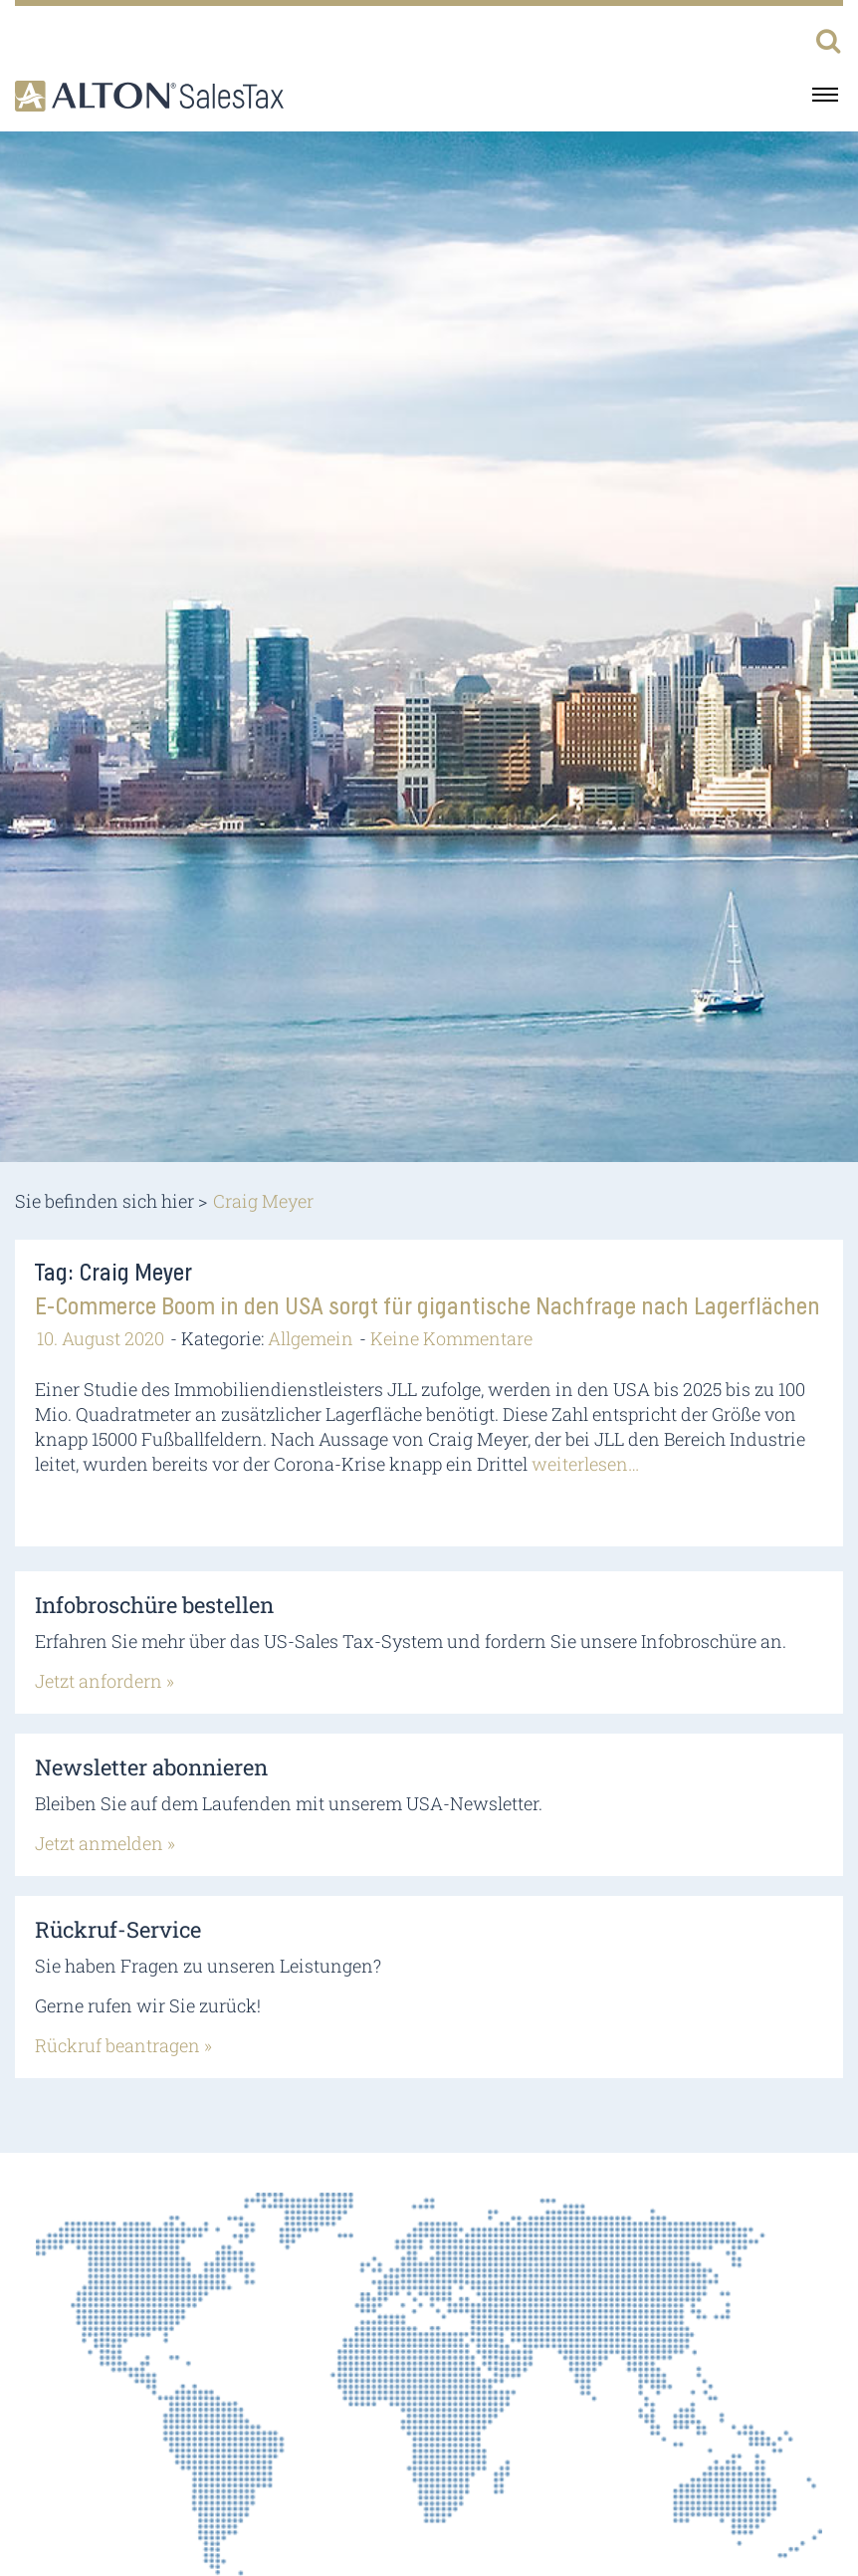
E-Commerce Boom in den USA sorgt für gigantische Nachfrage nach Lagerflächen (427, 1307)
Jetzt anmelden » (105, 1843)
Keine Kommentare (451, 1338)
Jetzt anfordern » (104, 1681)
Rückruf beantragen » (123, 2045)
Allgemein (310, 1338)
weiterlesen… (585, 1464)
